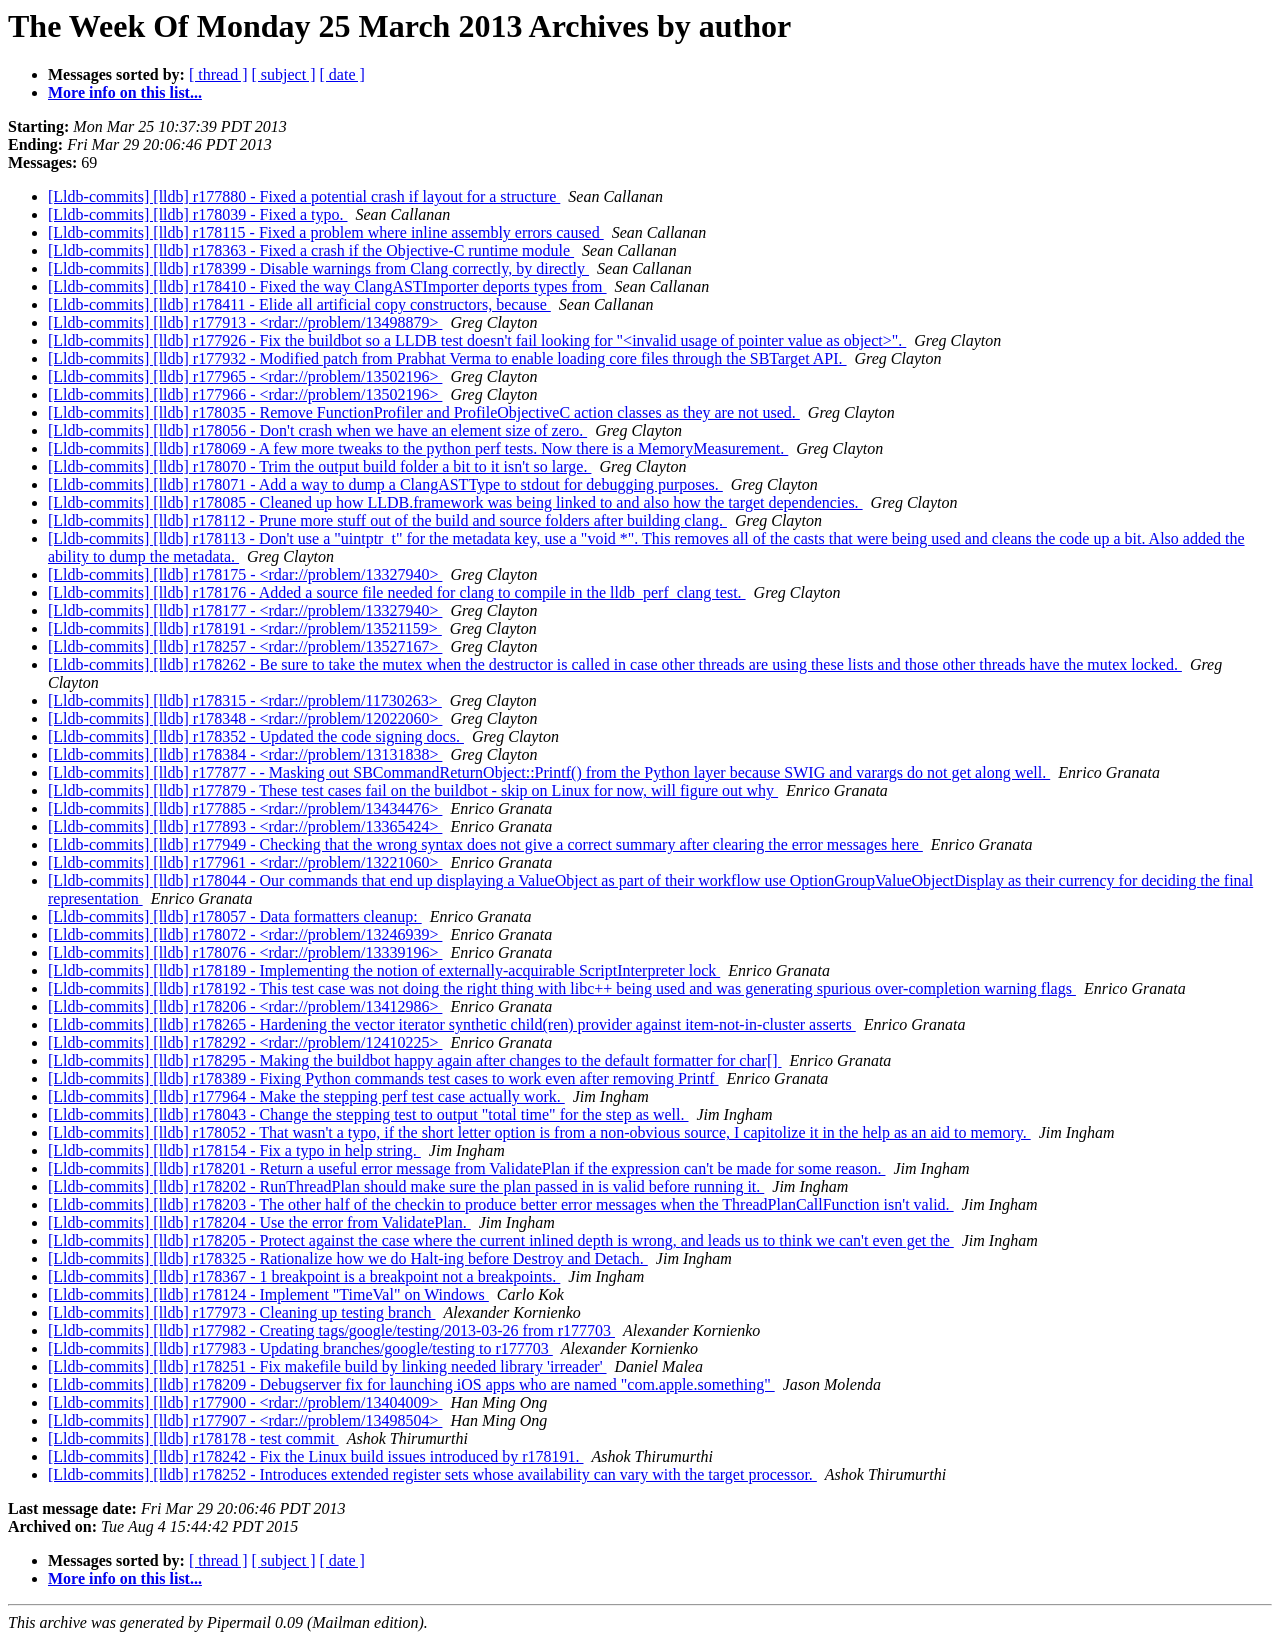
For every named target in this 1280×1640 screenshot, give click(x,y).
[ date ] (342, 74)
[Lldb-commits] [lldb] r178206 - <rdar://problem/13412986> (245, 1006)
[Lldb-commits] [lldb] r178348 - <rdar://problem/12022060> (245, 718)
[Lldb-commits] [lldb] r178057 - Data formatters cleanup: (235, 916)
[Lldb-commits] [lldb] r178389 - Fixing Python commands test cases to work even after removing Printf (383, 1078)
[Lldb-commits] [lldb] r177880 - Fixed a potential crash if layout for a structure (304, 196)
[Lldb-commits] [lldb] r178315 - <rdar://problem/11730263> (245, 700)
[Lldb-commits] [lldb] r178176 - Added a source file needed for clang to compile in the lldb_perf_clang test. (397, 592)
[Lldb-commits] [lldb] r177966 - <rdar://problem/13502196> (245, 394)
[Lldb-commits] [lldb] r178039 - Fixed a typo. (198, 214)
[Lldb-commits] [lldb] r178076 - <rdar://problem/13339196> (245, 952)
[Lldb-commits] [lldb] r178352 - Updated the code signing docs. (256, 736)
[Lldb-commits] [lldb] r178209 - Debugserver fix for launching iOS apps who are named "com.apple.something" (411, 1384)
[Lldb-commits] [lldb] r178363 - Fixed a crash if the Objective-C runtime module (311, 250)
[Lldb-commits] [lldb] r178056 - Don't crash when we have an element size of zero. (317, 430)
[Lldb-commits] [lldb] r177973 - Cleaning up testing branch (241, 1312)
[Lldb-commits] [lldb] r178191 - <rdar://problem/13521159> (245, 628)
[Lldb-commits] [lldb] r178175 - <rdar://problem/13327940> (245, 574)
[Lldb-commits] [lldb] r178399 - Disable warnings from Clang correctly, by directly (318, 268)
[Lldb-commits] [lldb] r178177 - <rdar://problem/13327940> (245, 610)
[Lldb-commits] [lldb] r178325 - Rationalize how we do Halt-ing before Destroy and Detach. (348, 1258)
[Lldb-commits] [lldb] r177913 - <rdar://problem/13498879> (245, 322)
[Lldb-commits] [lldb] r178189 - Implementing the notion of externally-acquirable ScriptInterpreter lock (384, 970)
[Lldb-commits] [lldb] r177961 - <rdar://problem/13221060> (245, 862)
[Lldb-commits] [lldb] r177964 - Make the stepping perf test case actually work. (306, 1096)
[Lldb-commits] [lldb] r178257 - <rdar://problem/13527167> (245, 646)
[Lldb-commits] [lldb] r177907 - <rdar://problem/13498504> (245, 1420)
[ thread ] (218, 74)
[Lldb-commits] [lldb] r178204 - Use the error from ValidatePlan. (259, 1222)
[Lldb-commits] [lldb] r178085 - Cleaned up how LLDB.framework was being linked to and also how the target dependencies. (455, 502)
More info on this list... (125, 92)
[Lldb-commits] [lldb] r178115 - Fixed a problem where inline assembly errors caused (326, 232)
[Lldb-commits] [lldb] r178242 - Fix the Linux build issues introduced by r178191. (316, 1456)
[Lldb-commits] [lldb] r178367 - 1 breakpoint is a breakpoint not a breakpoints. (304, 1276)
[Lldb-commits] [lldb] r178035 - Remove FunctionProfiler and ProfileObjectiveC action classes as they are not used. (424, 412)
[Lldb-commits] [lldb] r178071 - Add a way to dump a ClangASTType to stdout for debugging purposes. (385, 484)
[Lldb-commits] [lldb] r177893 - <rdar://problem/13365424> (245, 826)
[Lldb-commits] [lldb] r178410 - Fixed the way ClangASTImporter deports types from (327, 286)
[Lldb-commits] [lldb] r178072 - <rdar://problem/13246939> (245, 934)
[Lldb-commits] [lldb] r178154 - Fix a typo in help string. (234, 1150)
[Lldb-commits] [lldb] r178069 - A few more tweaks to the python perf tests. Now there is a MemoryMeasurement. (418, 448)
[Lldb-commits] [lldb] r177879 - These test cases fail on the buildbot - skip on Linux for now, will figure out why (413, 790)
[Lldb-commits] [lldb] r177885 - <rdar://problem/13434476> (245, 808)
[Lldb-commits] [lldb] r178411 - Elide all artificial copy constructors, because (299, 304)
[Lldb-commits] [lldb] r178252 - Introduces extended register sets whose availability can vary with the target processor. (432, 1474)
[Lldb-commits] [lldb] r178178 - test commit (193, 1438)
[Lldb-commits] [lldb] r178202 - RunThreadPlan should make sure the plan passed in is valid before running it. (406, 1186)
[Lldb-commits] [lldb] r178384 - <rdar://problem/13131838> (245, 754)
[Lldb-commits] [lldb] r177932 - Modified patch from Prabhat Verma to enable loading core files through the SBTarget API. (447, 358)
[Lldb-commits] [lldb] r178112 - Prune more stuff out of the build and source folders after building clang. (387, 520)
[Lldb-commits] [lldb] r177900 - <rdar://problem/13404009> (245, 1402)
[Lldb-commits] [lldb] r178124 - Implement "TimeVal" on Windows (268, 1294)
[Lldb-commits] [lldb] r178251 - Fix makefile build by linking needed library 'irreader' (327, 1366)
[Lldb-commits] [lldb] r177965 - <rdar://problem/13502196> (245, 376)
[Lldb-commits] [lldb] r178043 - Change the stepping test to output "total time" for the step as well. (368, 1114)
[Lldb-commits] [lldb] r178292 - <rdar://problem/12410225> (245, 1042)
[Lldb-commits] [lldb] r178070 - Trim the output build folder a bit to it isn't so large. (319, 466)
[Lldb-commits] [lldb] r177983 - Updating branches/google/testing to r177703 (300, 1348)
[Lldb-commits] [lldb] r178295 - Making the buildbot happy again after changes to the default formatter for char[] (415, 1060)
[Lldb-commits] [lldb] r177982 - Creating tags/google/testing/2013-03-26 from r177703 (331, 1330)
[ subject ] (284, 74)
